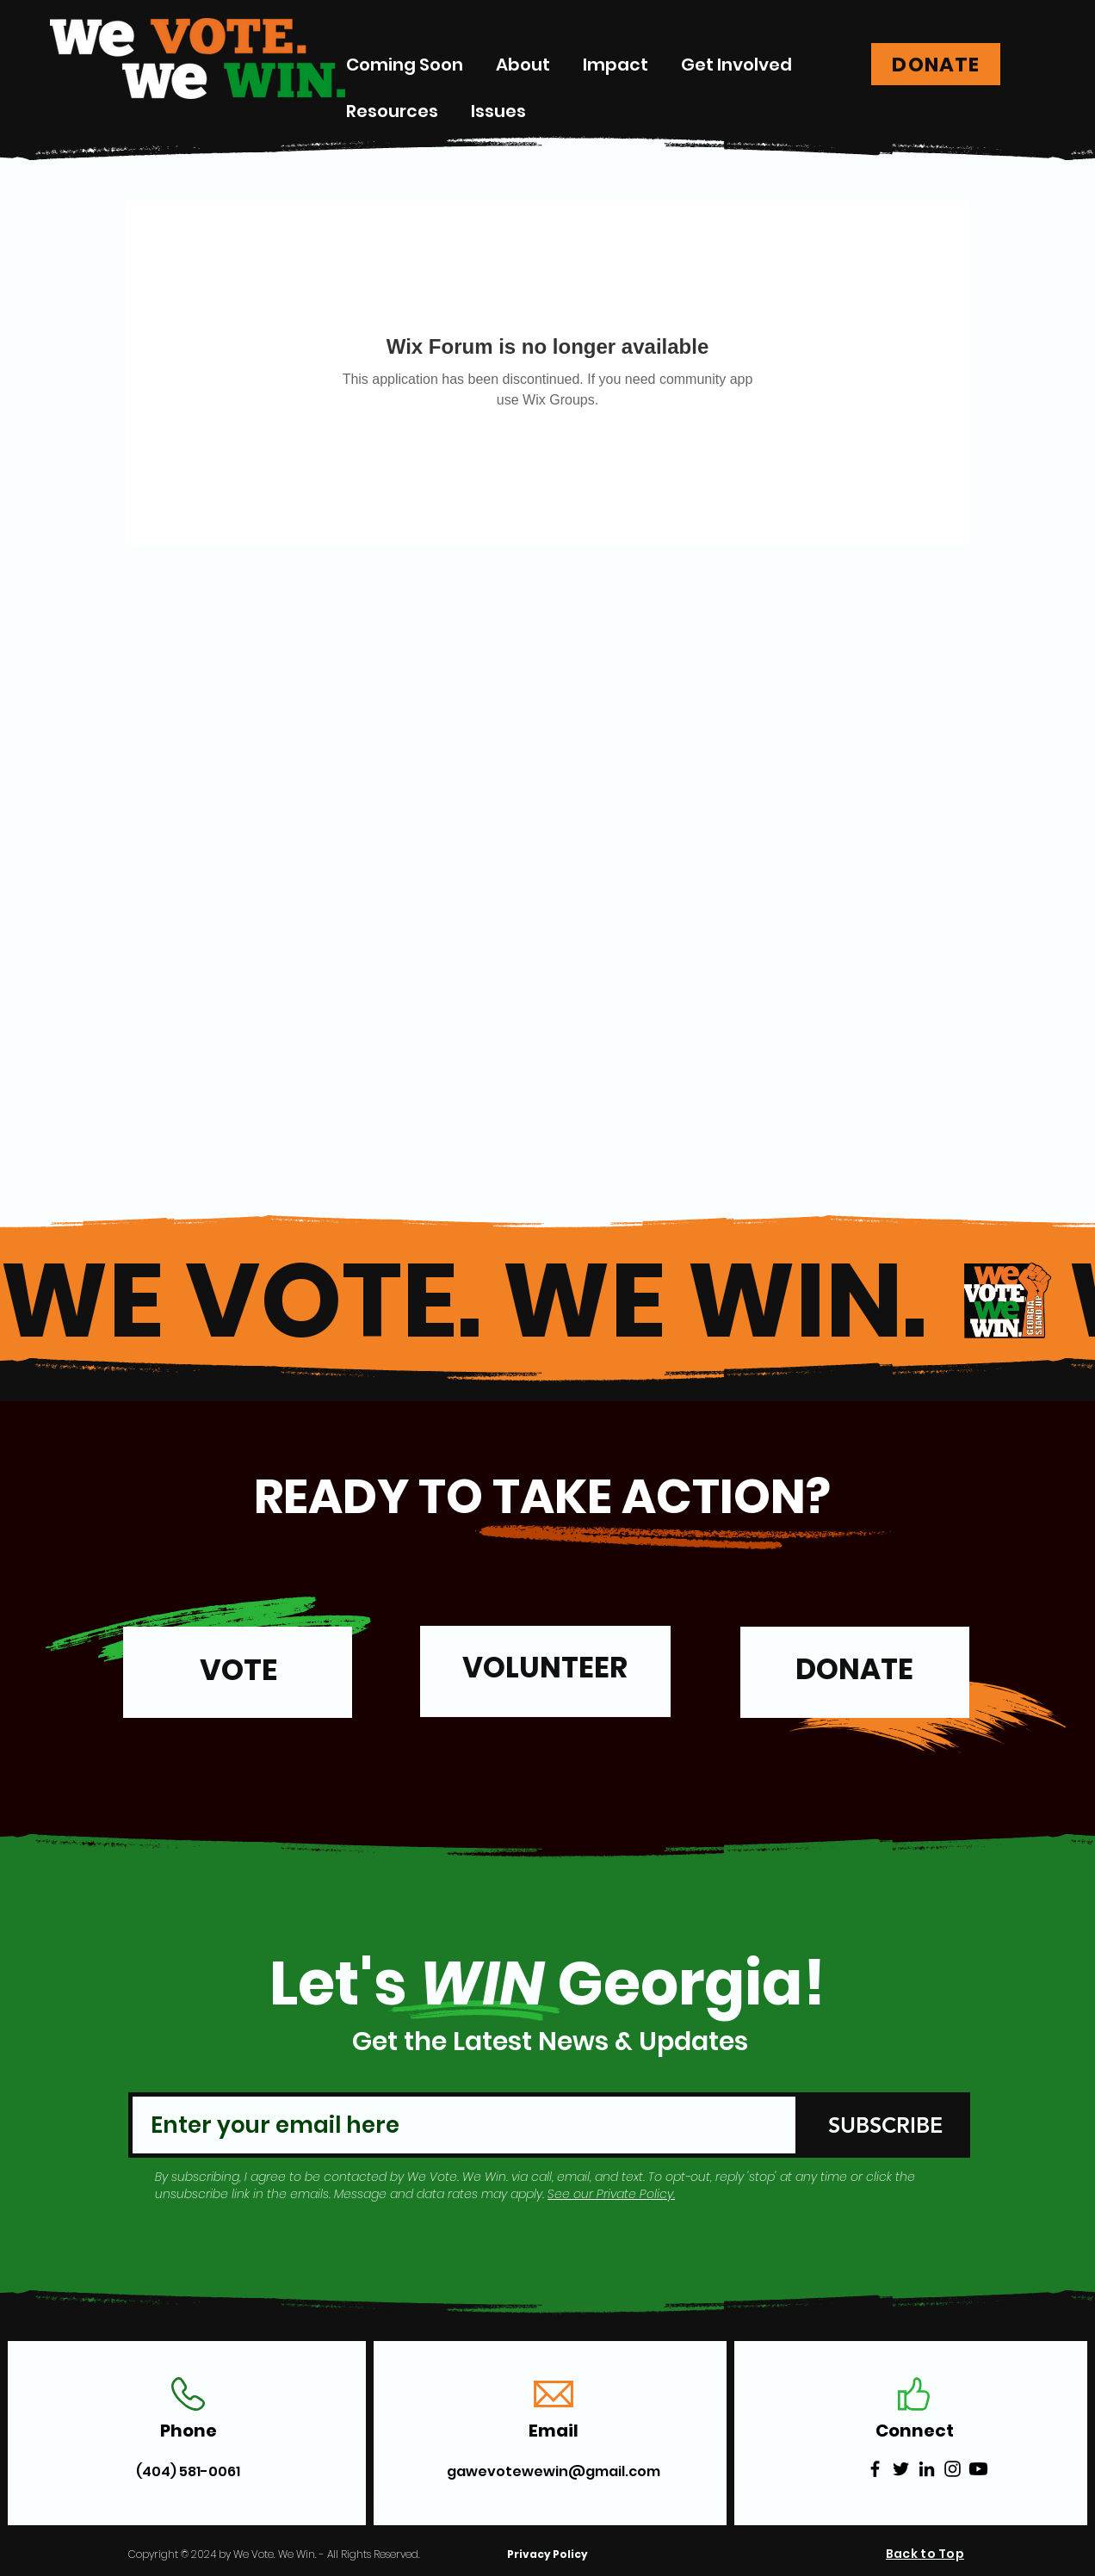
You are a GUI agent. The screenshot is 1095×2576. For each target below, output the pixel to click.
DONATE (854, 1669)
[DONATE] (935, 64)
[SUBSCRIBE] (885, 2125)
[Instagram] (952, 2469)
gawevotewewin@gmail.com (553, 2471)
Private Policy (635, 2193)
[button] (615, 64)
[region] (237, 1679)
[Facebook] (875, 2469)
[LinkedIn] (926, 2469)
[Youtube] (978, 2469)
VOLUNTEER (545, 1667)
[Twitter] (901, 2469)
